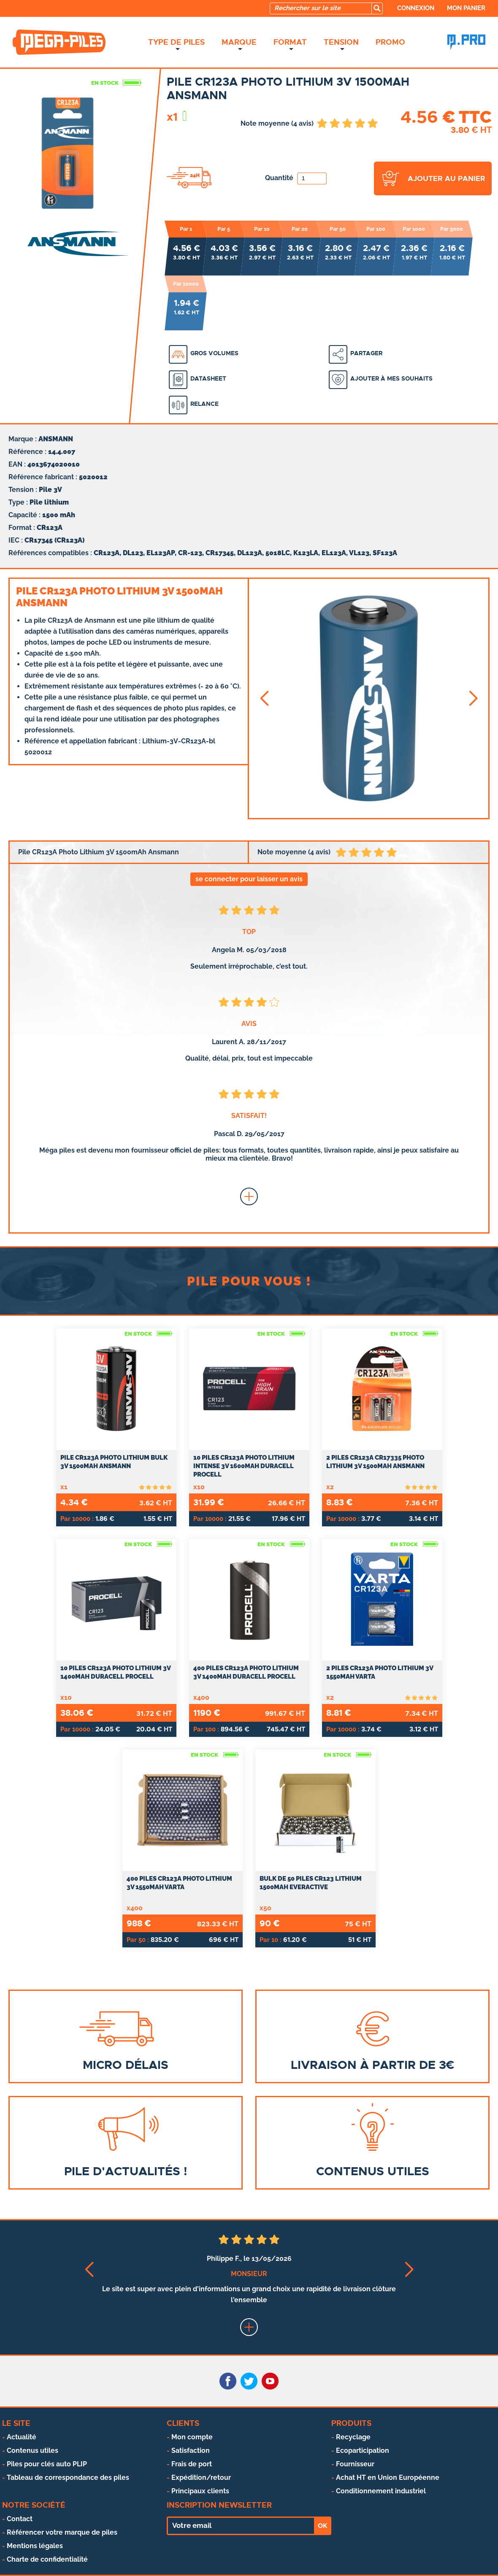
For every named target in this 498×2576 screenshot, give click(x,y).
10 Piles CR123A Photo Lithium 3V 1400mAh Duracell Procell (115, 1672)
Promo (390, 42)
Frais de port (191, 2464)
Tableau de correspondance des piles (68, 2477)
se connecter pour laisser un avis (249, 879)
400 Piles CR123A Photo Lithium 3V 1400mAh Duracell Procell (246, 1672)
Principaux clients (200, 2491)
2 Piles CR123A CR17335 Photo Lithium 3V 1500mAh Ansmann (375, 1462)
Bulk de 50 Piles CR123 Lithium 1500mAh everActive (311, 1883)
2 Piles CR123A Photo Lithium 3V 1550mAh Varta (379, 1672)
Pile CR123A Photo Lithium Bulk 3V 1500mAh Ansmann (114, 1462)
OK (322, 2526)
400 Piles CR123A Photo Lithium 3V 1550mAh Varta (179, 1883)
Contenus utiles (32, 2450)
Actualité (21, 2437)
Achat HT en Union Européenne (387, 2477)
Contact (19, 2519)
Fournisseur (355, 2464)
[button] (264, 698)
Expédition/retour (201, 2477)
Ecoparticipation (362, 2450)
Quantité (296, 178)
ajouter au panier (446, 178)
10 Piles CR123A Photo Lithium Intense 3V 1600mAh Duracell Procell (244, 1466)
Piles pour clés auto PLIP (47, 2464)
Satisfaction (190, 2450)
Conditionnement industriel (381, 2491)
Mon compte (192, 2437)
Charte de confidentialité (47, 2559)
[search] (376, 8)
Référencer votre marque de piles (62, 2532)
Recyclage (353, 2437)
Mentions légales (35, 2546)
